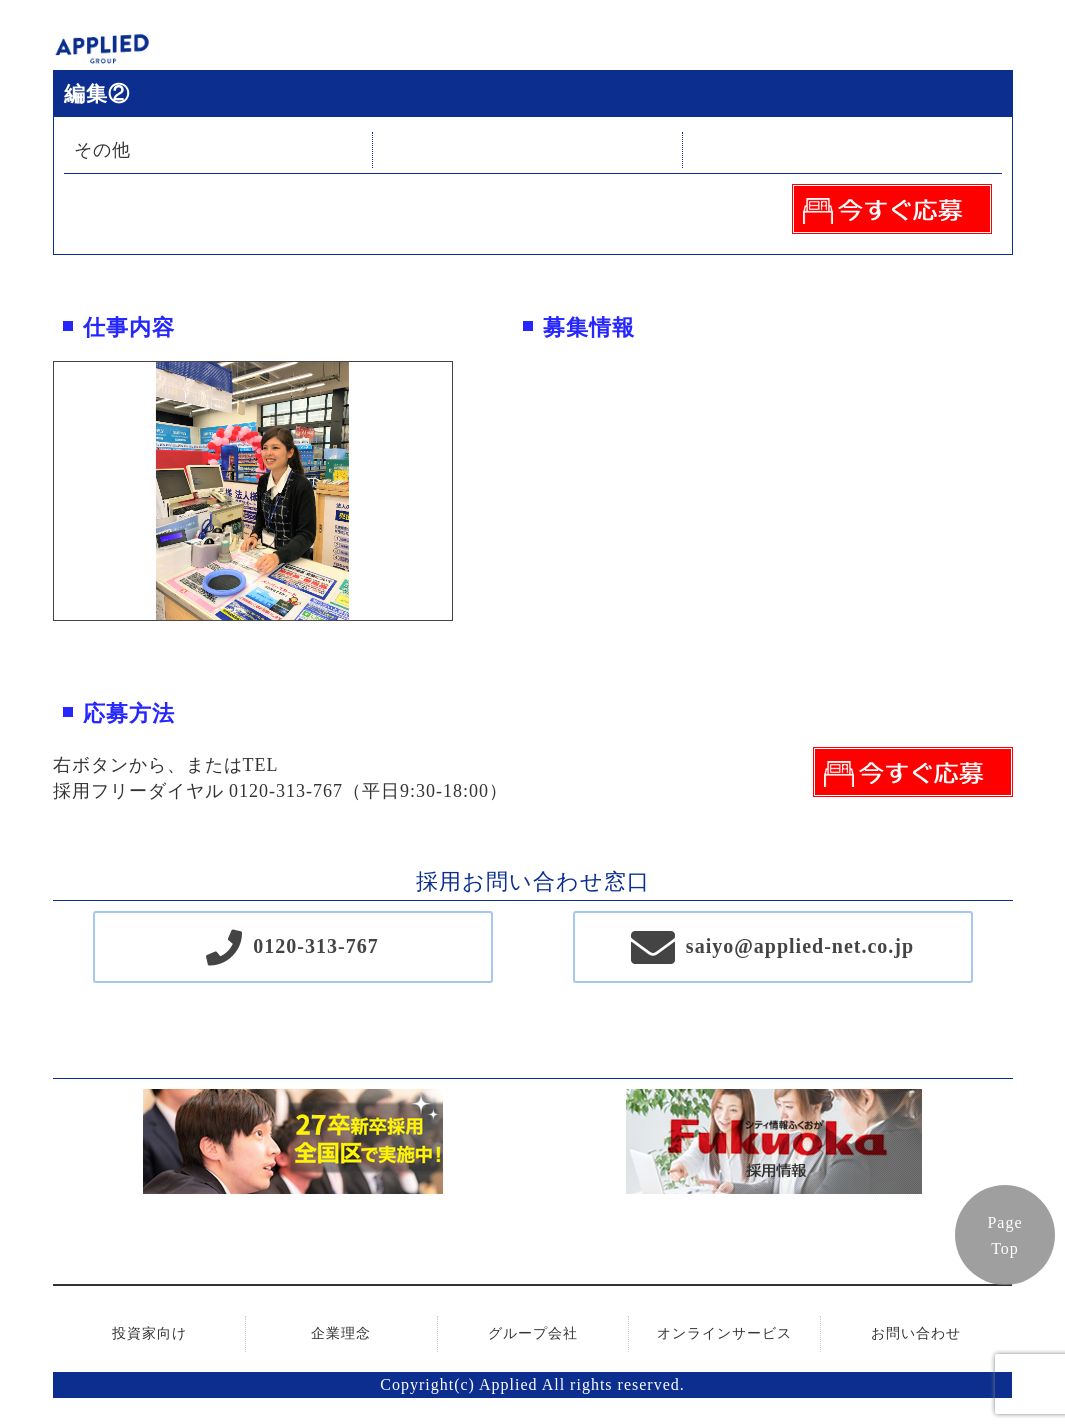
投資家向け (149, 1333)
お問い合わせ (916, 1333)
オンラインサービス (724, 1333)
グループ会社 (533, 1333)
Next (467, 491)
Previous (39, 491)
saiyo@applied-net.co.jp (800, 946)
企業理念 (341, 1333)
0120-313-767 (315, 946)
